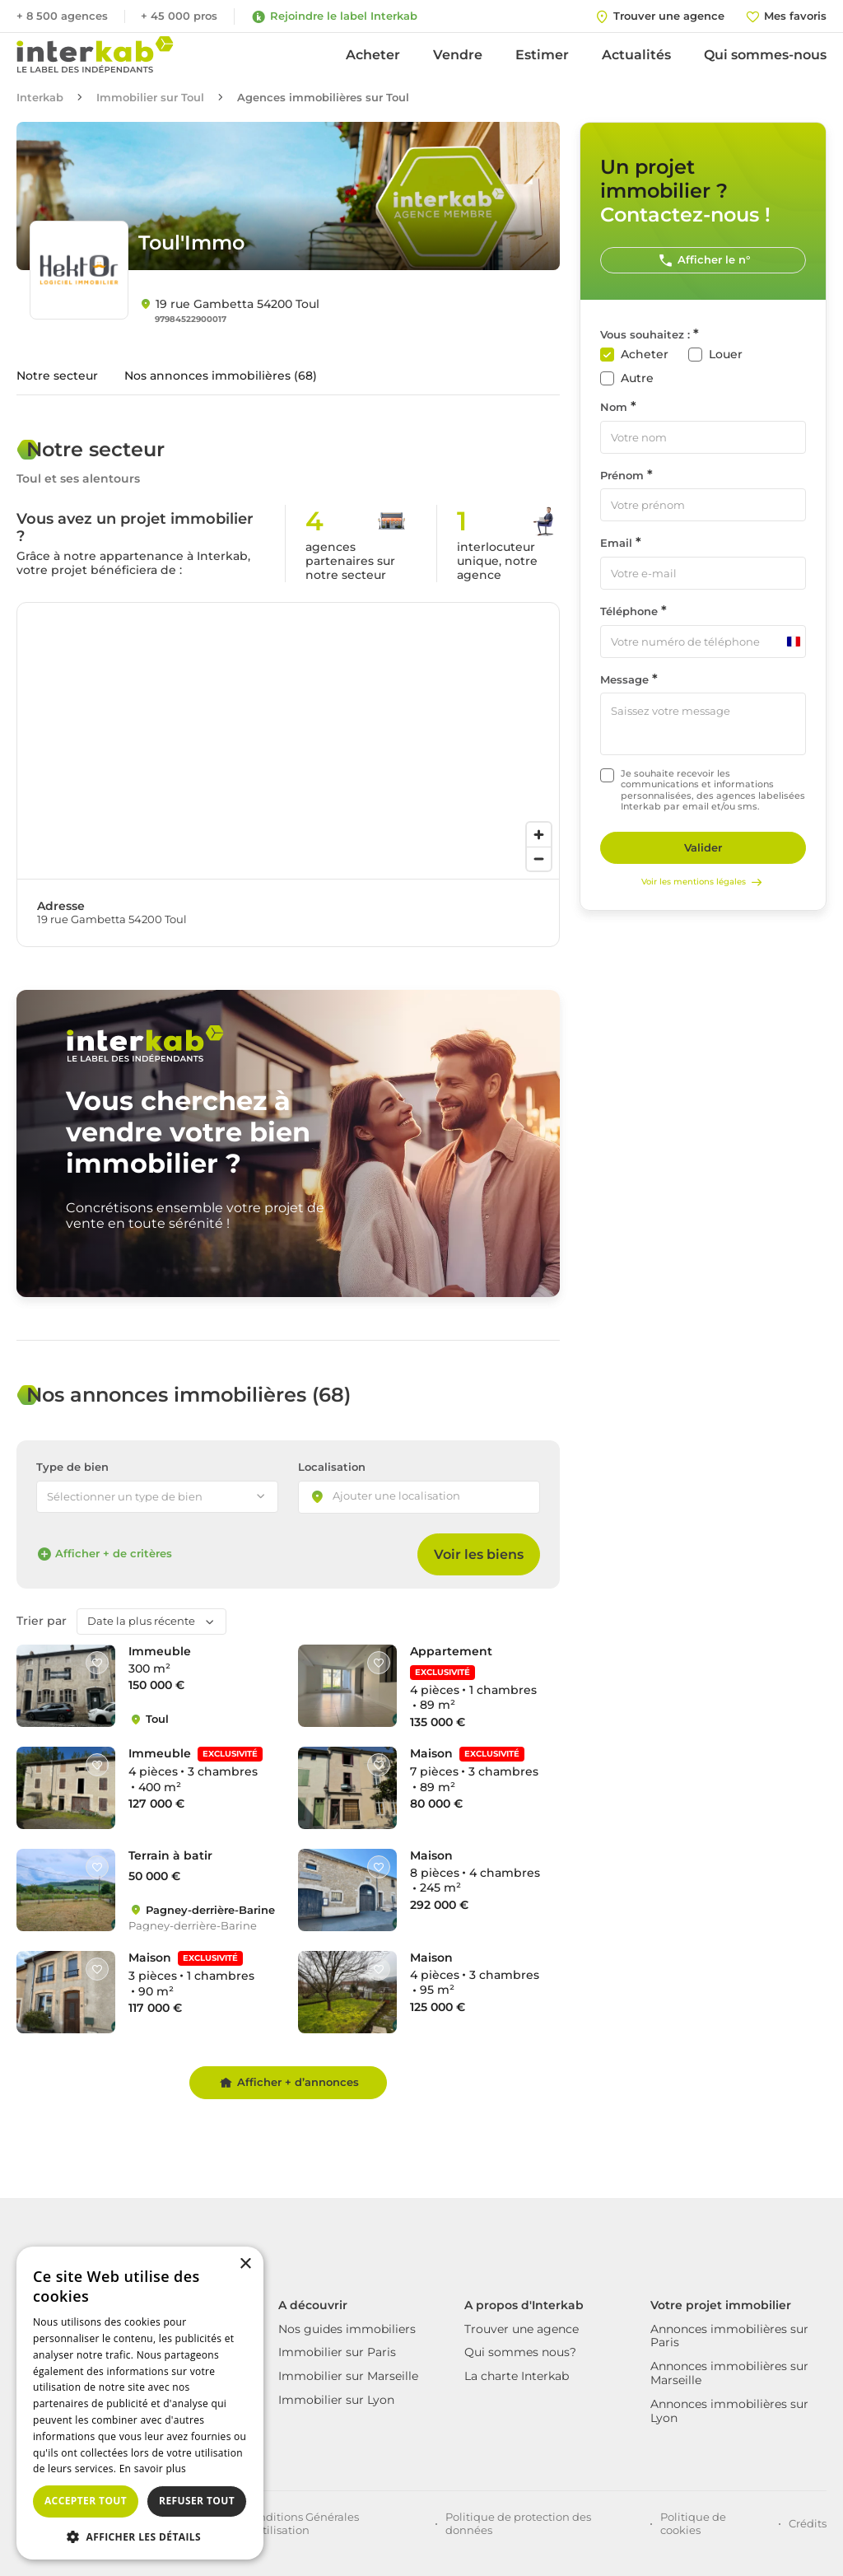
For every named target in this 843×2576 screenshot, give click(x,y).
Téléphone (629, 611)
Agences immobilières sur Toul (323, 97)
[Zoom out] (539, 858)
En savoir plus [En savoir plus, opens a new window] (152, 2469)
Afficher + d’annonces (288, 2082)
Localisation (332, 1467)
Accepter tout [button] (85, 2501)
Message (624, 680)
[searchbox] (411, 1497)
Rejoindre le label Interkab (333, 16)
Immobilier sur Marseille (348, 2375)
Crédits (808, 2523)
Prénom (622, 475)
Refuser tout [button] (197, 2501)
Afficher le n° (703, 260)
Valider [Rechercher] (703, 847)
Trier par (41, 1621)
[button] (140, 2535)
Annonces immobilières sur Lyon (729, 2410)
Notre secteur (57, 375)
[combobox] (419, 1497)
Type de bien (72, 1467)
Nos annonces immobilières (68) (220, 375)
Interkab (39, 97)
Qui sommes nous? (520, 2352)
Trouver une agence (521, 2329)
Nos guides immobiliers (347, 2329)
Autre (637, 378)
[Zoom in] (539, 835)
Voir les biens (479, 1554)
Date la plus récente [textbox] (141, 1620)
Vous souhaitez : (645, 335)
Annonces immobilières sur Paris (729, 2336)
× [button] (245, 2264)
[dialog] (139, 2403)
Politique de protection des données (518, 2523)
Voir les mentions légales (703, 882)
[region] (288, 741)
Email (616, 543)
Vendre (457, 55)
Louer (726, 355)
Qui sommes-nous (765, 55)
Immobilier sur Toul (150, 97)
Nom (613, 407)
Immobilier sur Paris (337, 2352)
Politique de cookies (693, 2523)
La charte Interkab (516, 2375)
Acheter (373, 55)
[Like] (97, 1662)
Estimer (542, 55)
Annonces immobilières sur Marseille (729, 2373)
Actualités (636, 55)
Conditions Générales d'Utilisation (302, 2523)
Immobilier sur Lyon (336, 2399)
